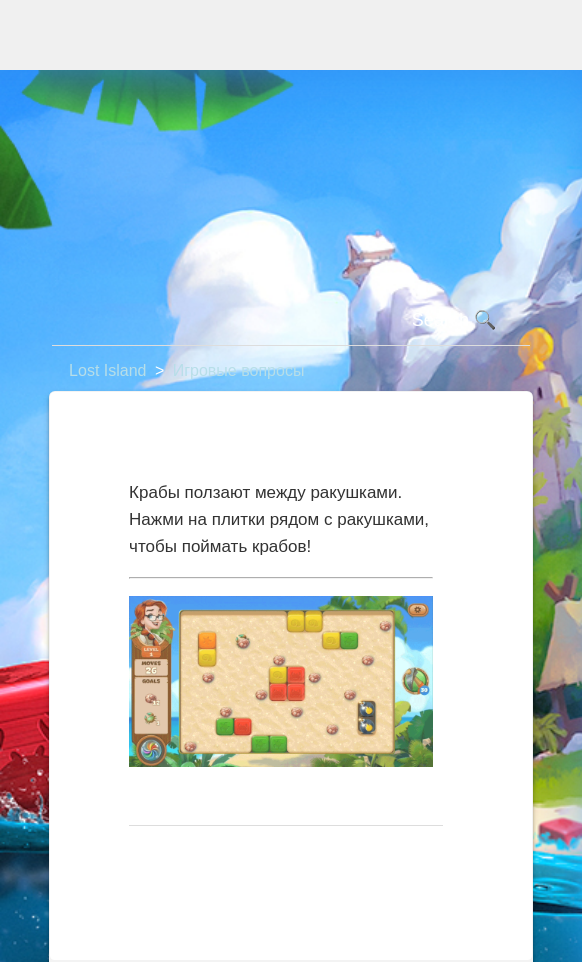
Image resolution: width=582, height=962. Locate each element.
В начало (173, 857)
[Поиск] (291, 321)
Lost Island (107, 370)
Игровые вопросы (239, 370)
